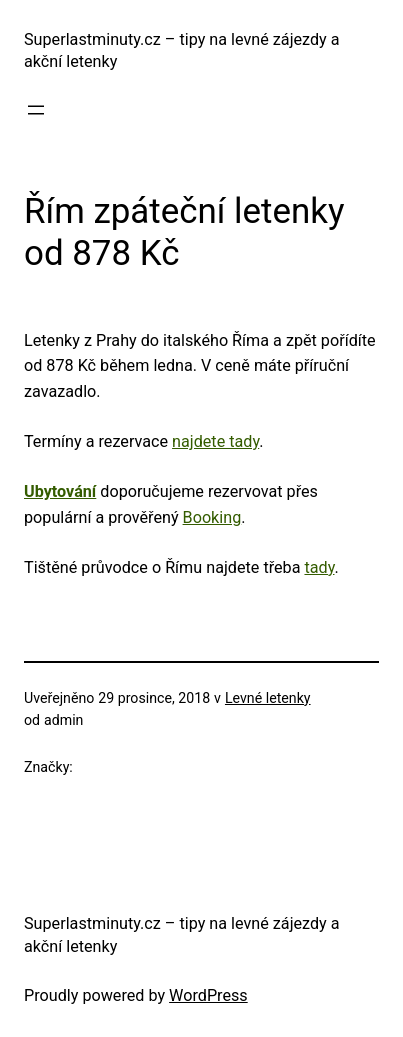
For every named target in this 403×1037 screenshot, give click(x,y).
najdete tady (215, 441)
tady (319, 567)
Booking (212, 517)
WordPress (208, 995)
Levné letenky (268, 698)
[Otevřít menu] (36, 110)
